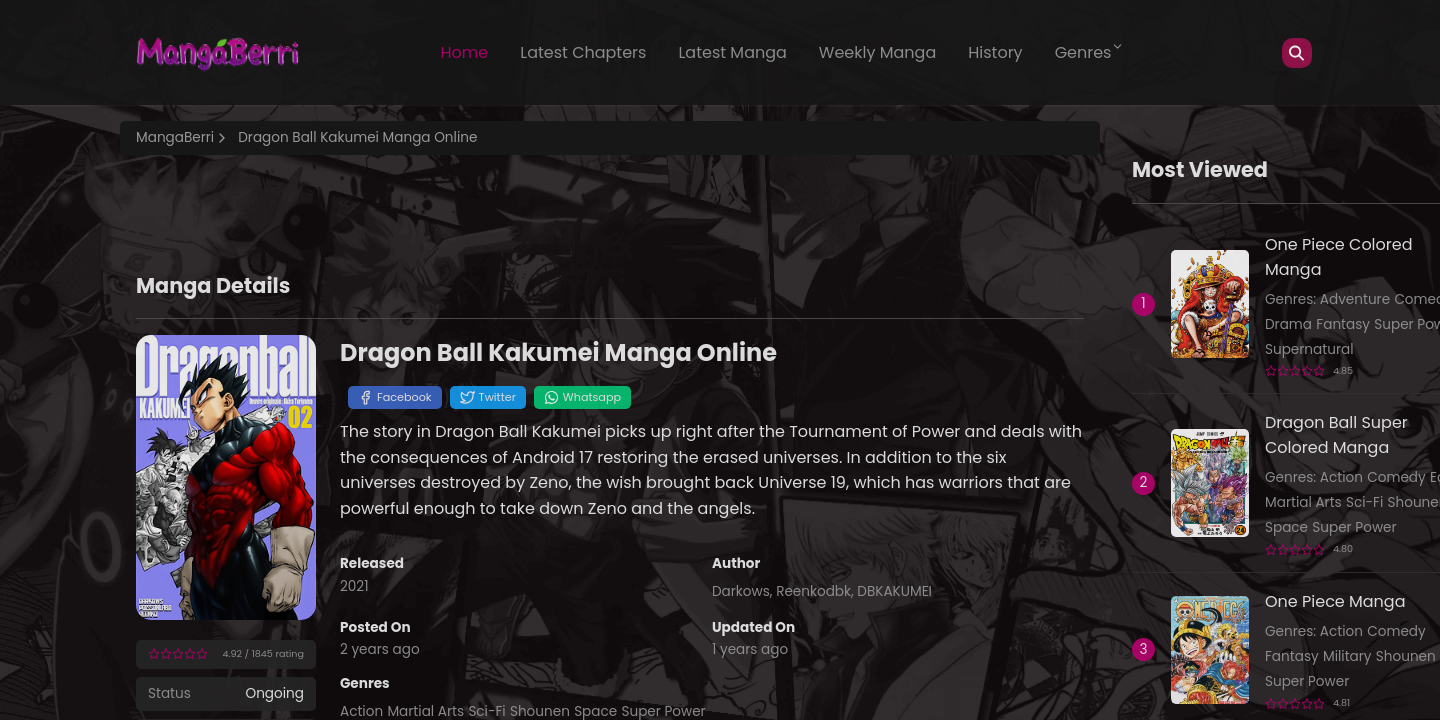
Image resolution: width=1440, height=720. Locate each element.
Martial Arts (1303, 502)
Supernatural (1309, 349)
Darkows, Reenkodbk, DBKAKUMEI (822, 591)
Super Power (1354, 527)
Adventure (1355, 299)
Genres (1090, 52)
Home (465, 52)
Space (1286, 527)
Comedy (1396, 477)
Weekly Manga (877, 52)
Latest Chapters (583, 52)
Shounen (1406, 656)
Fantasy (1343, 324)
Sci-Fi (1364, 502)
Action (1341, 477)
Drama (1288, 324)
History (995, 52)
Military (1347, 656)
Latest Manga (732, 52)
